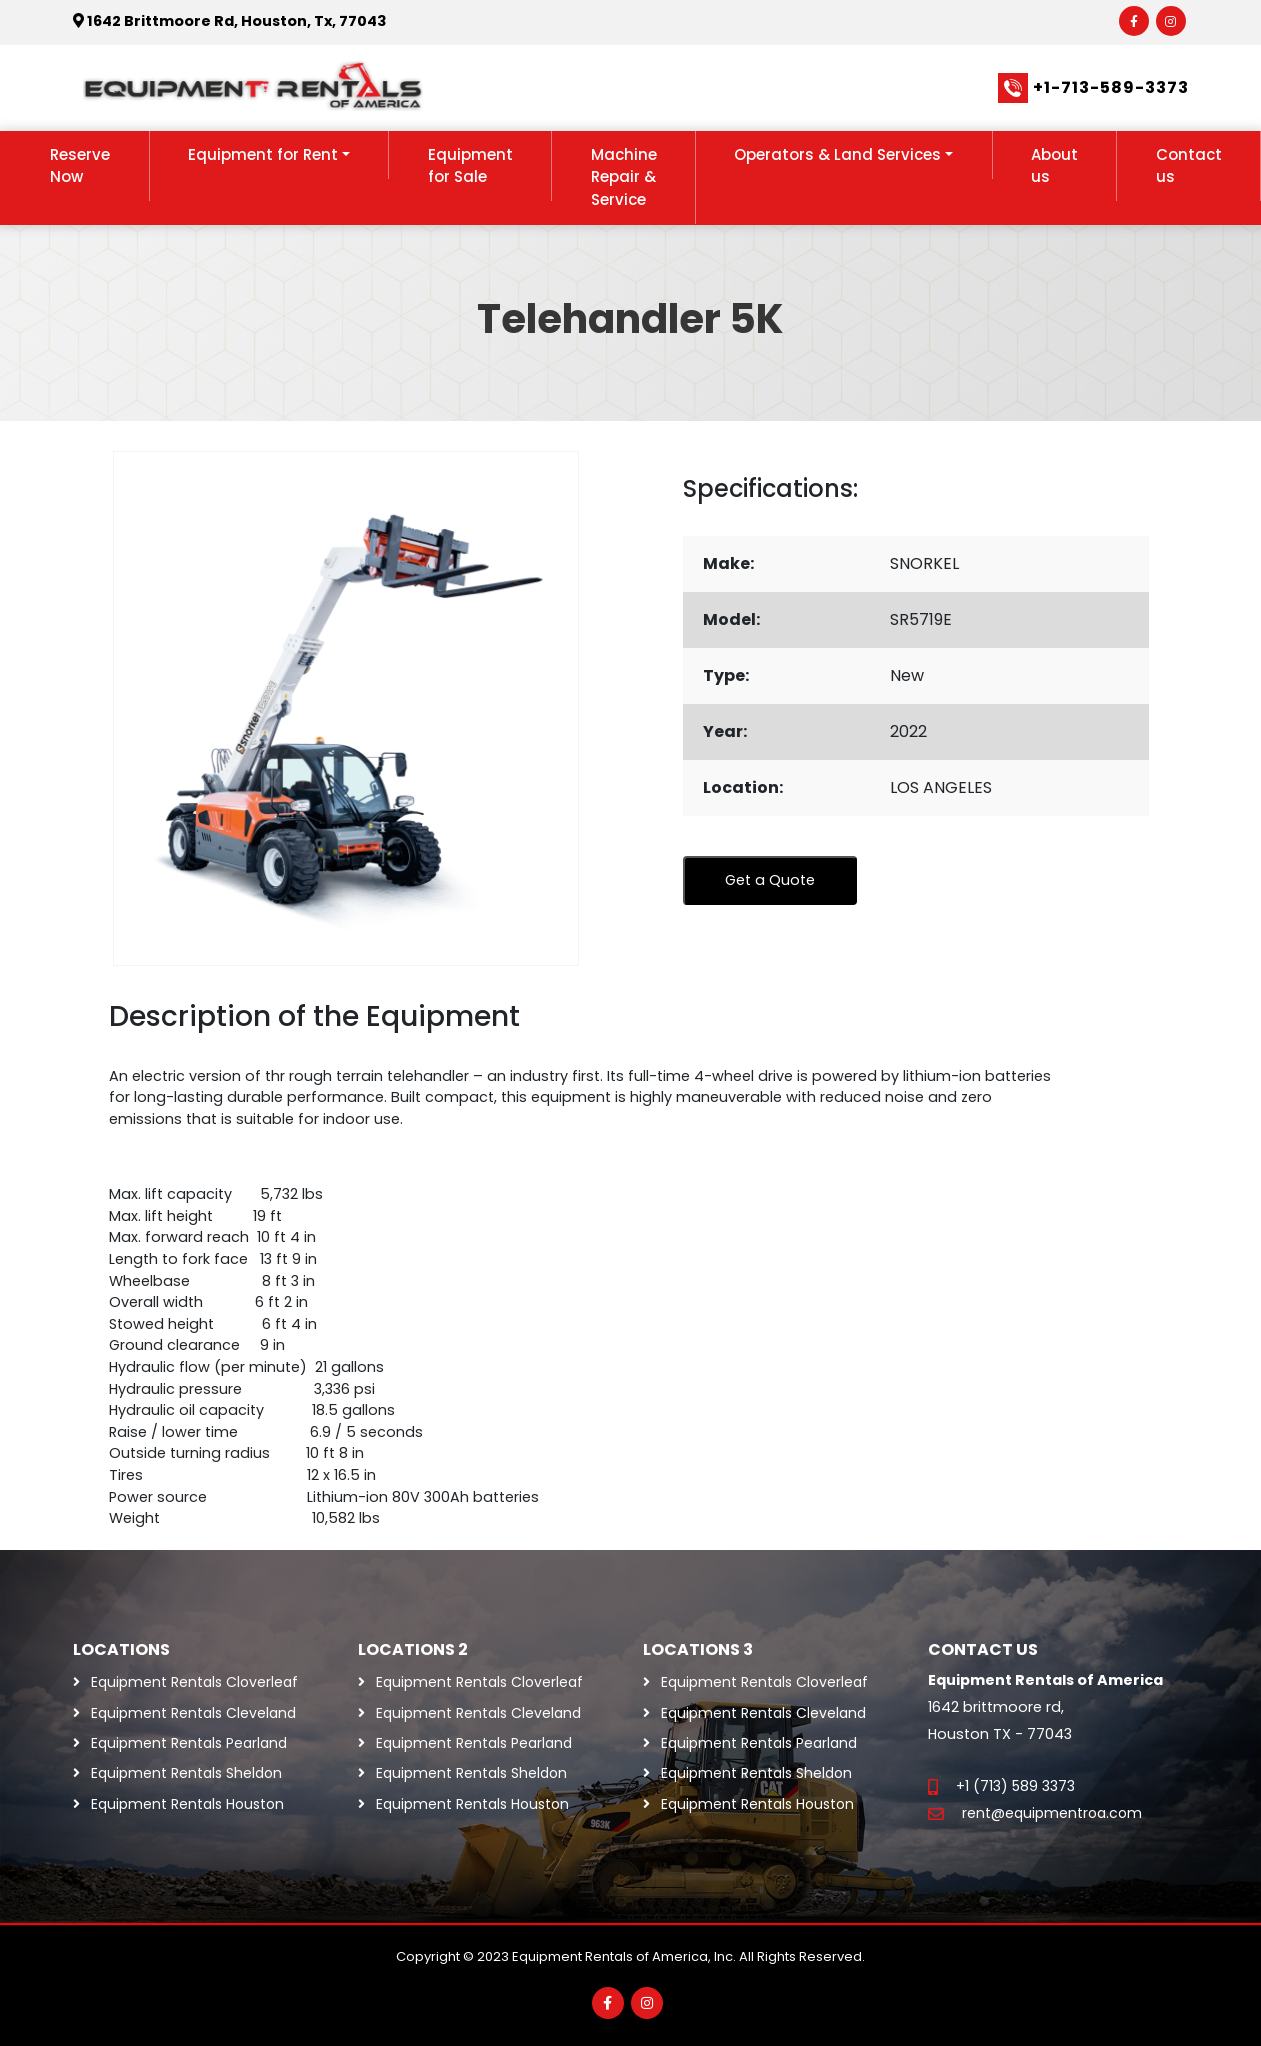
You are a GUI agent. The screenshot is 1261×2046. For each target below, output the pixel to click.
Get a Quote (770, 880)
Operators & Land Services (837, 154)
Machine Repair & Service (624, 177)
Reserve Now (80, 166)
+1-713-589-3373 (1111, 87)
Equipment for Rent (263, 154)
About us (1054, 166)
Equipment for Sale (470, 166)
